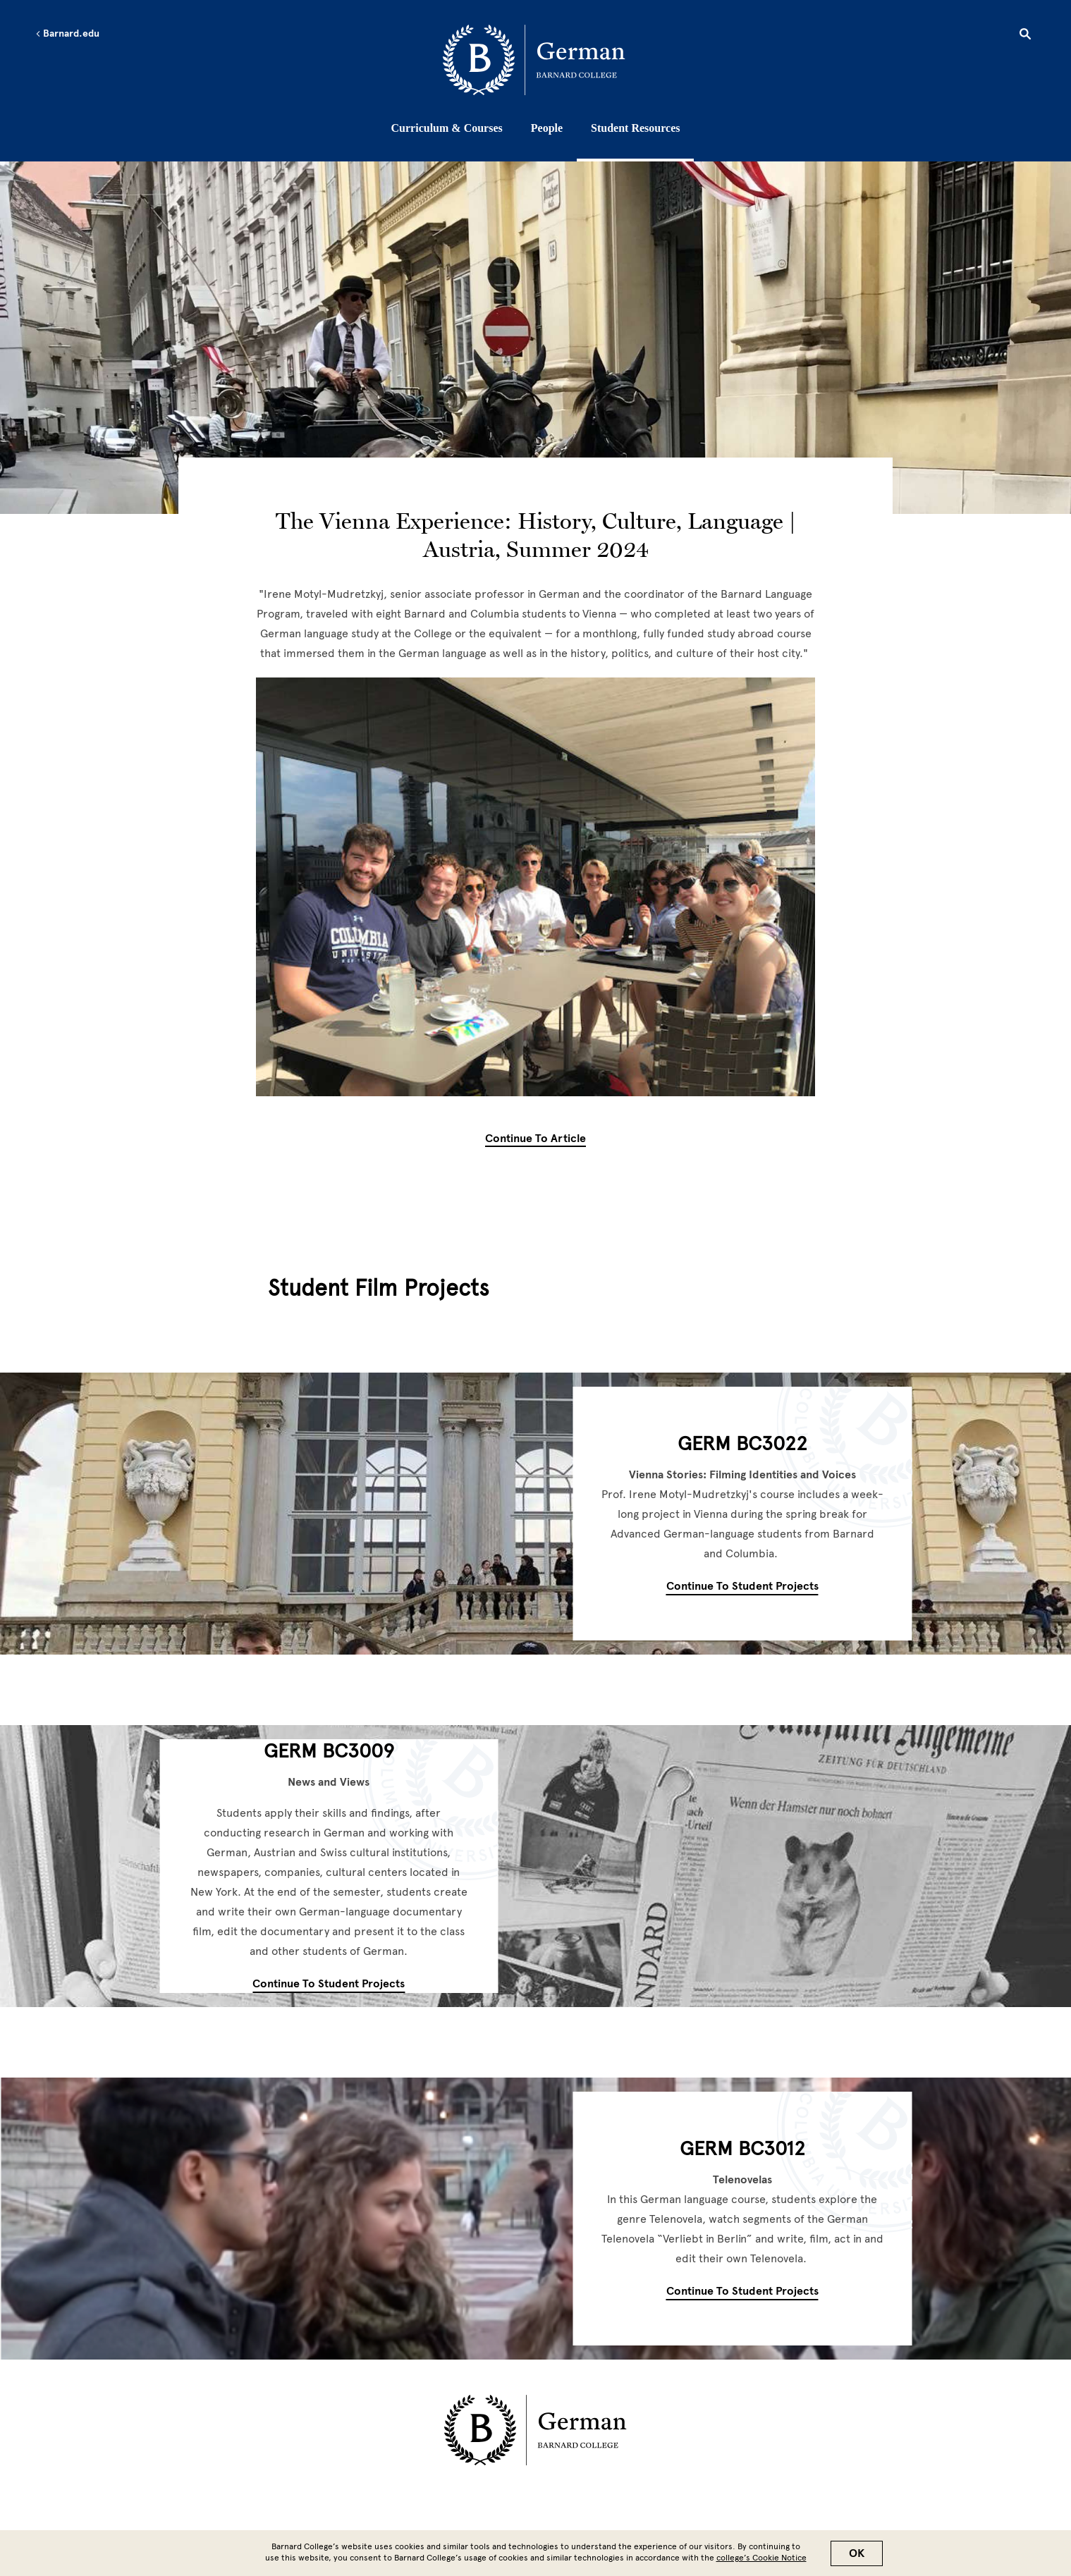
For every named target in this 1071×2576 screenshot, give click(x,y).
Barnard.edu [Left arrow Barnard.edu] (67, 33)
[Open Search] (1025, 36)
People (547, 128)
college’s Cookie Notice (761, 2558)
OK (856, 2553)
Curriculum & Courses (447, 128)
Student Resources (635, 128)
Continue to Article (535, 1138)
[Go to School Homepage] (539, 60)
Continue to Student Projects (742, 1586)
